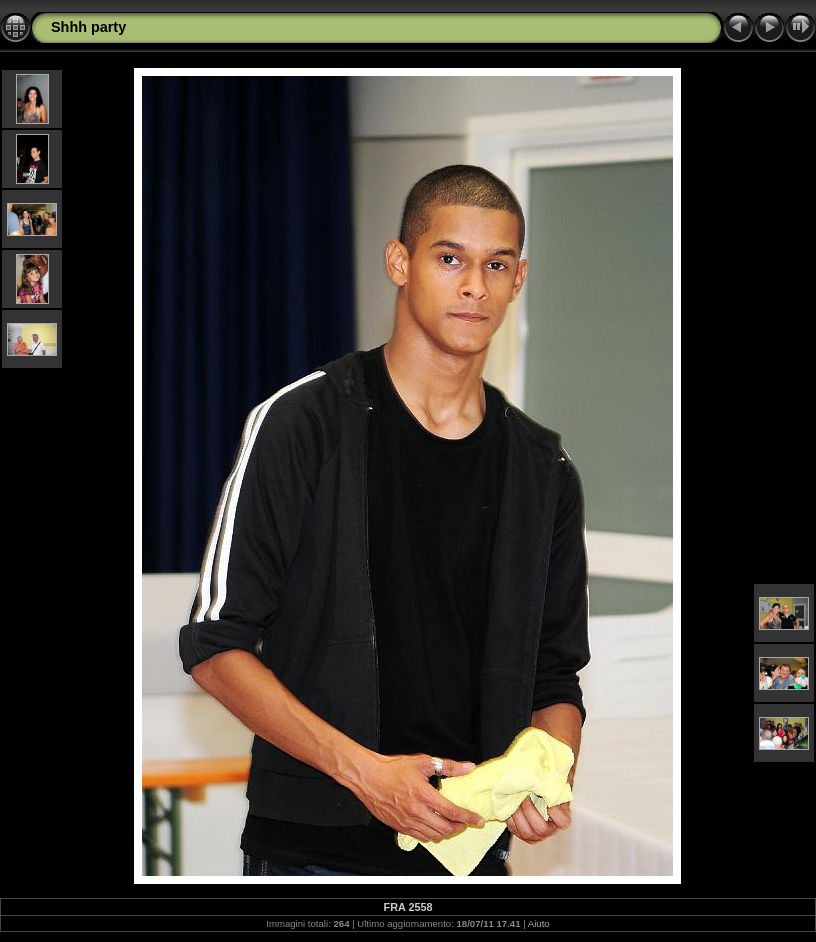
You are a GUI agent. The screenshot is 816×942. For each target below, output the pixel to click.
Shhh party (88, 27)
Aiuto (539, 923)
